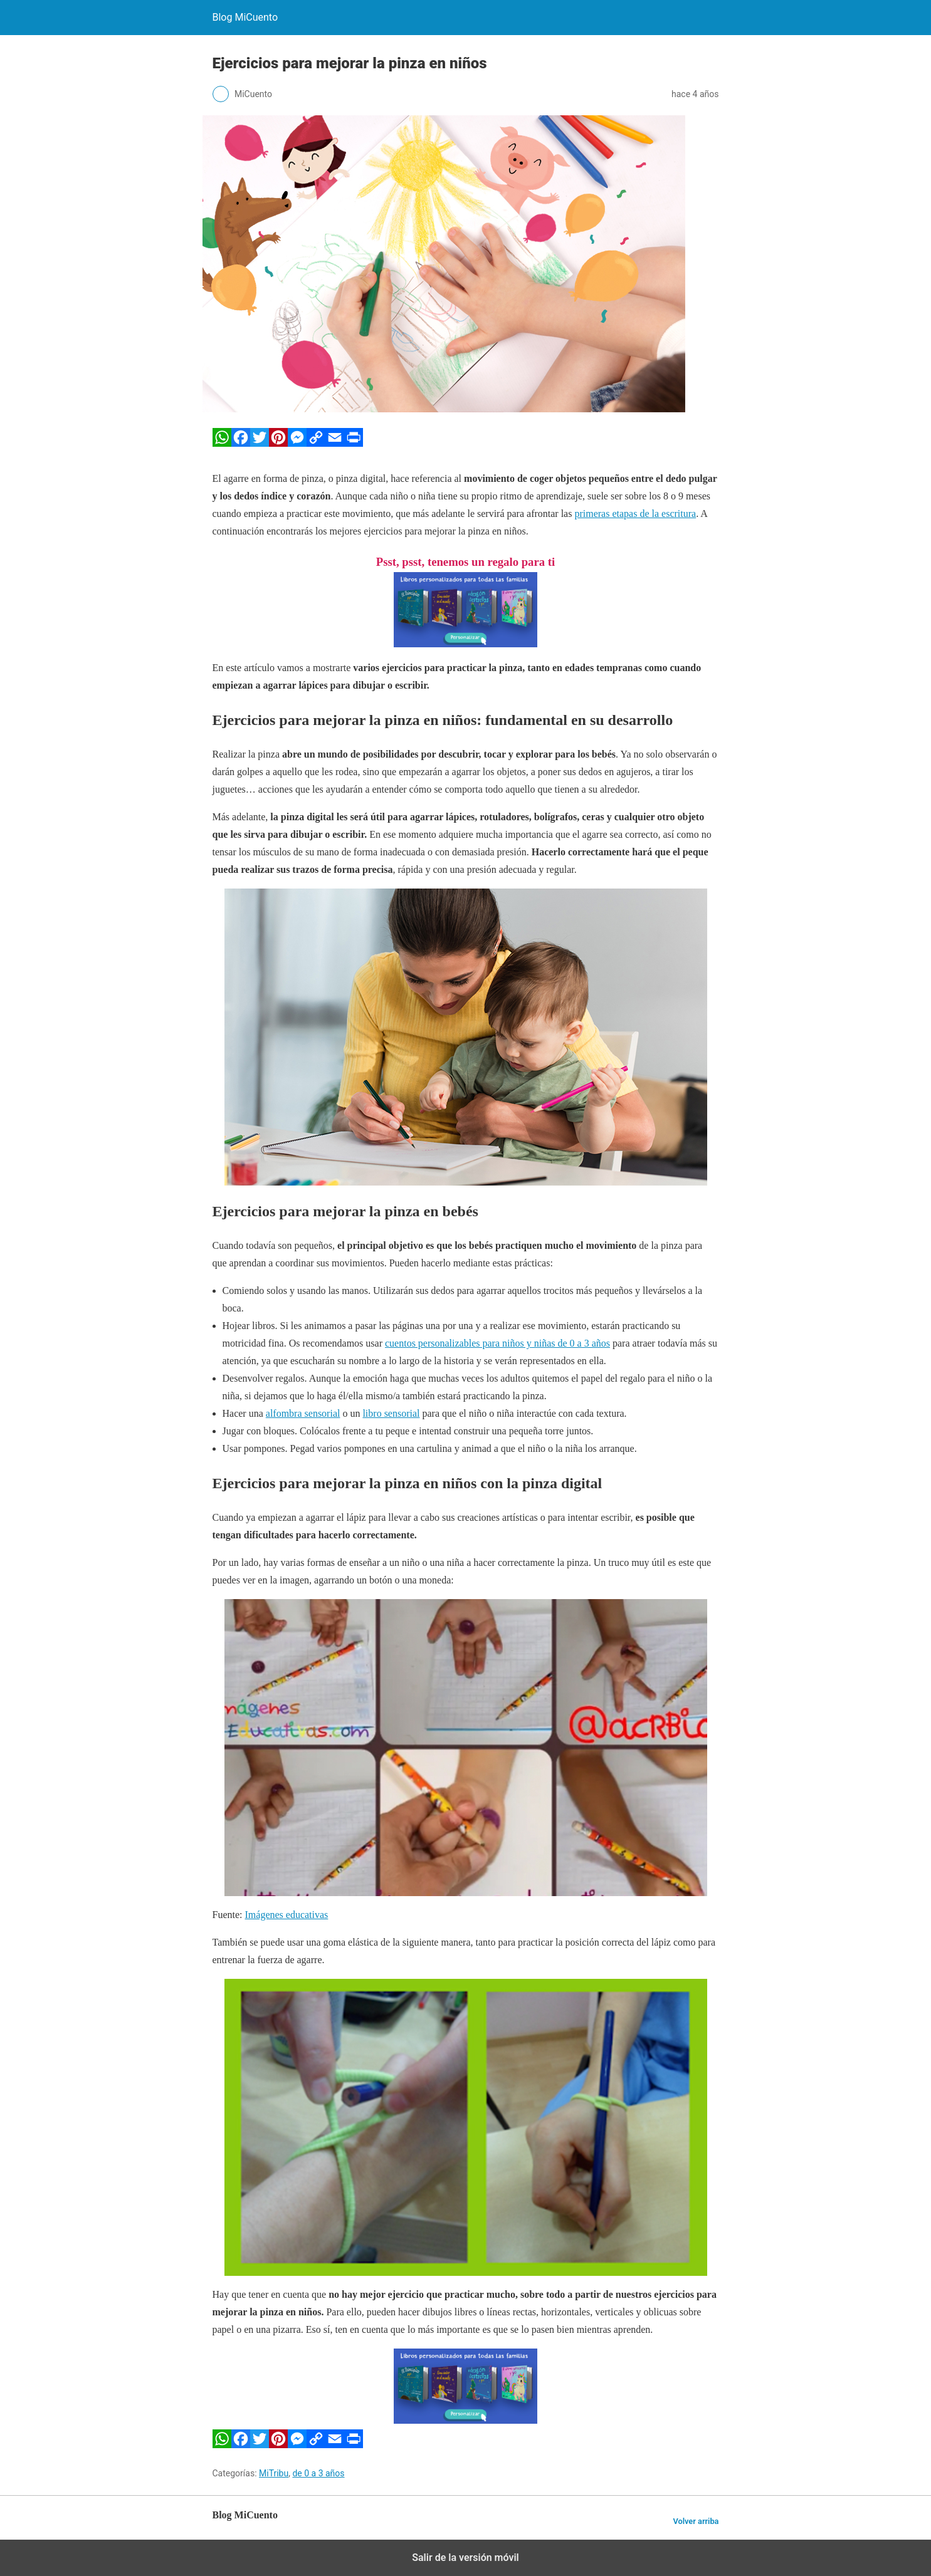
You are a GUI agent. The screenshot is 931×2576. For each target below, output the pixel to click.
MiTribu (273, 2473)
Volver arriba (695, 2521)
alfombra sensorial (303, 1413)
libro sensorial (390, 1413)
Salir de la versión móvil (465, 2557)
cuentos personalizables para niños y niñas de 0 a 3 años (497, 1343)
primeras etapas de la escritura (635, 513)
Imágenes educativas (287, 1914)
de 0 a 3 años (318, 2473)
